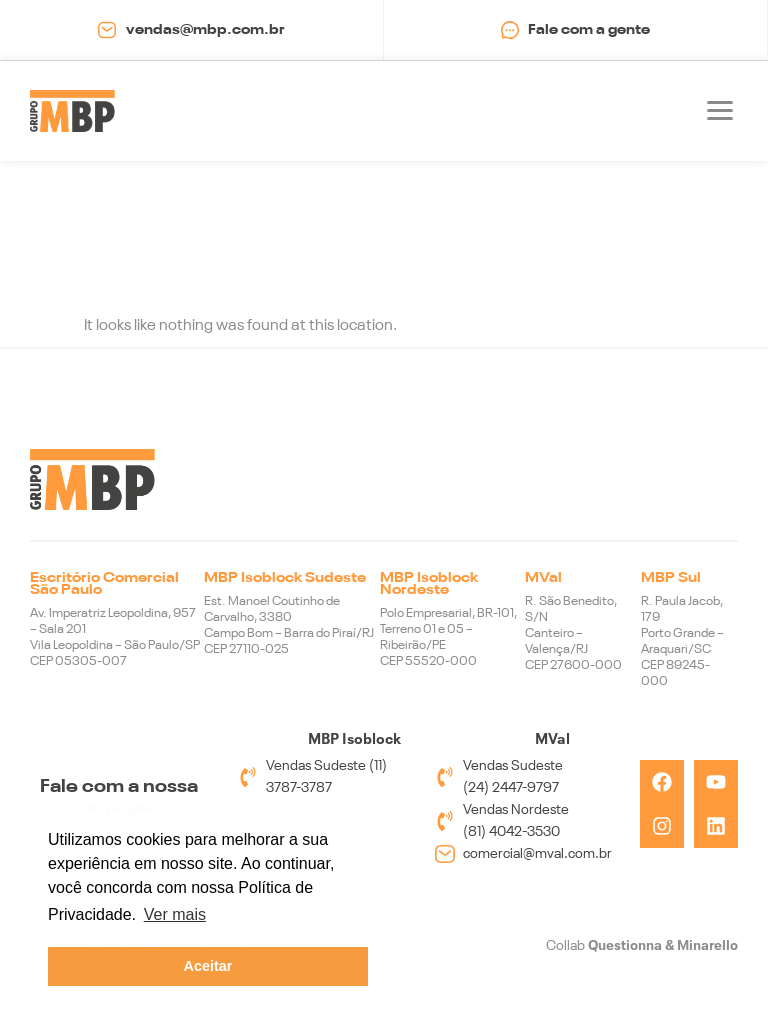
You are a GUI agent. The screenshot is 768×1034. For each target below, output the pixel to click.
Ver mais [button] (175, 914)
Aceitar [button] (208, 966)
